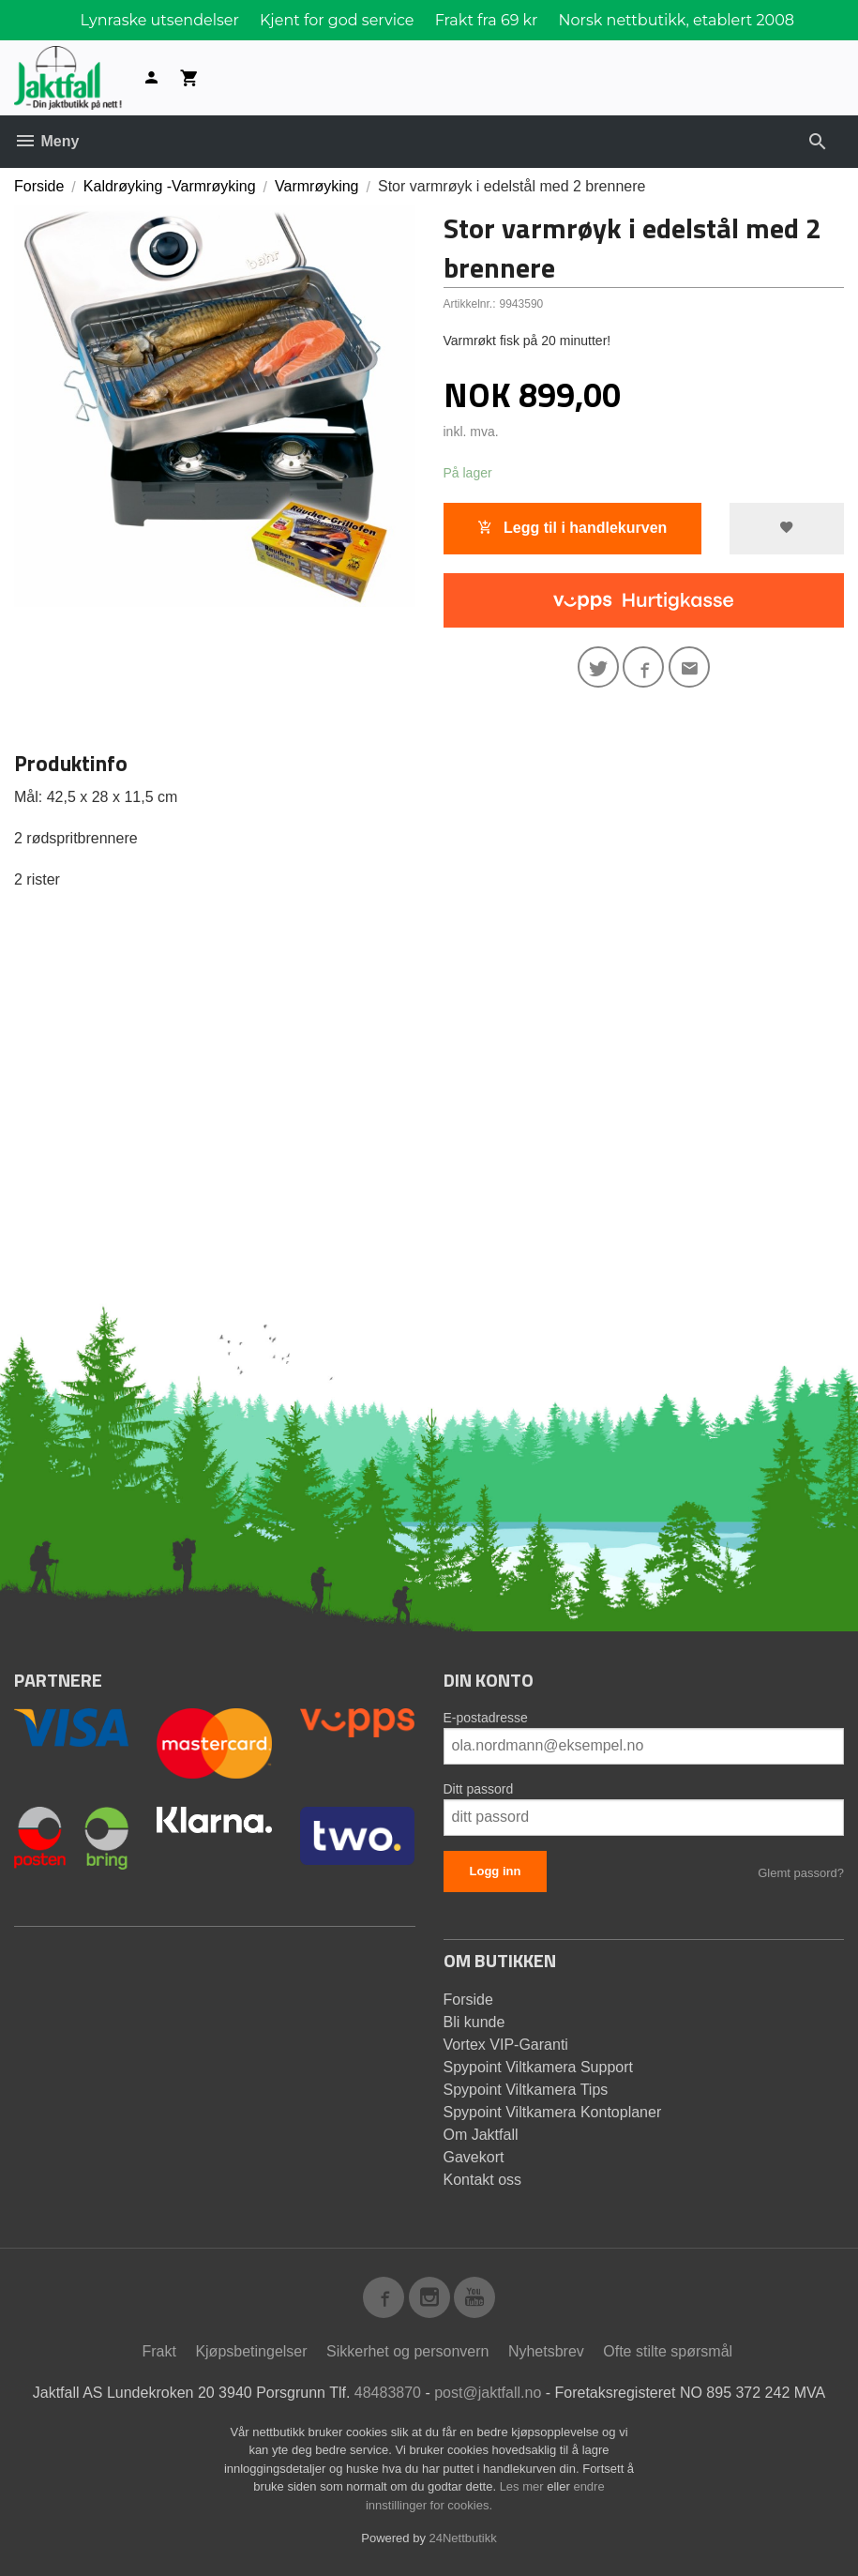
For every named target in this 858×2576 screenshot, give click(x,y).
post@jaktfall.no (487, 2393)
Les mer (524, 2486)
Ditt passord (479, 1788)
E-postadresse (486, 1717)
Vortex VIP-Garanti (506, 2045)
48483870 (387, 2393)
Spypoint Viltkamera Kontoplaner (553, 2112)
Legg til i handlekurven (572, 528)
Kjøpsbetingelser (251, 2351)
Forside (39, 186)
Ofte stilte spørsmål (667, 2351)
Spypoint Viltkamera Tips (526, 2090)
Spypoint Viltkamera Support (538, 2067)
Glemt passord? (801, 1873)
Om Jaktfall (481, 2135)
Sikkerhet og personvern (407, 2351)
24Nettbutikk (463, 2538)
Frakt (158, 2351)
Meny (46, 141)
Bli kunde (474, 2022)
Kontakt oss (483, 2180)
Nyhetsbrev (546, 2351)
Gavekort (474, 2157)
